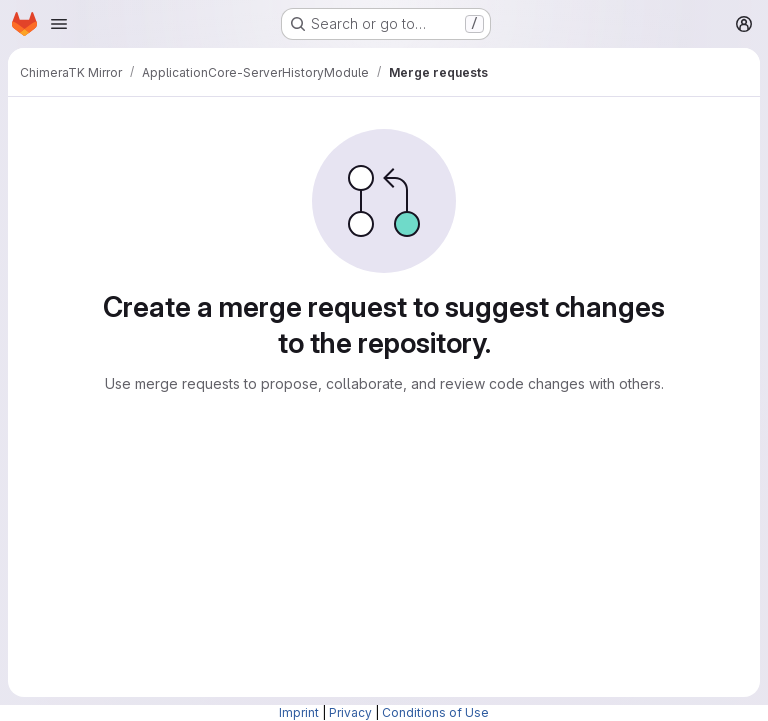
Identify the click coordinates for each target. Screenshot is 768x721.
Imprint (299, 712)
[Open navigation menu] (59, 24)
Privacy (350, 712)
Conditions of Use (435, 712)
